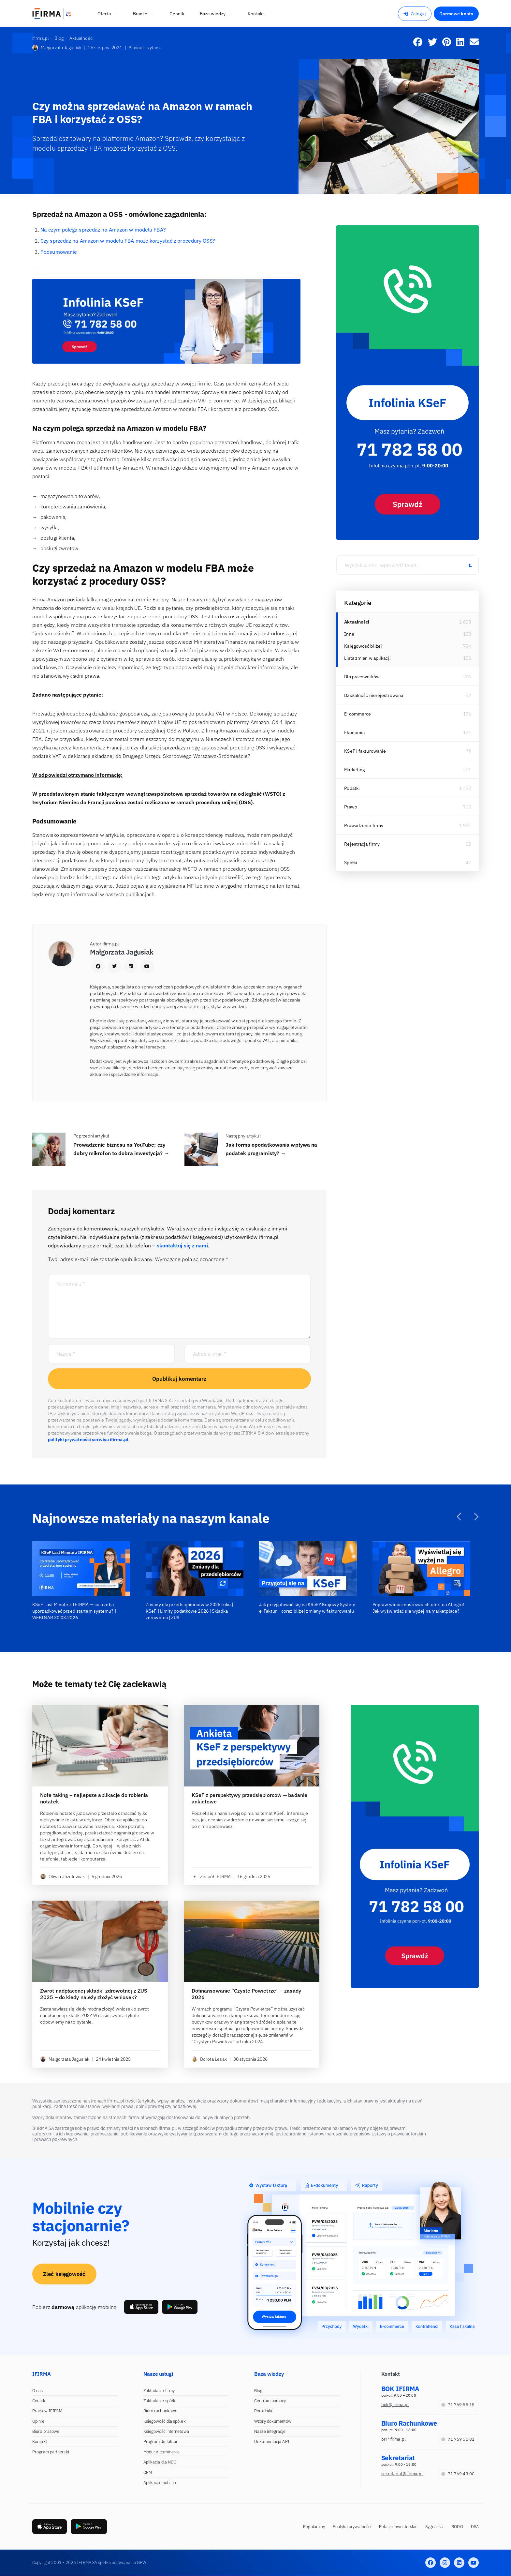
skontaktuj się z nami (182, 1245)
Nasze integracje (269, 2431)
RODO (457, 2526)
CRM (147, 2472)
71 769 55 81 (457, 2439)
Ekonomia (354, 732)
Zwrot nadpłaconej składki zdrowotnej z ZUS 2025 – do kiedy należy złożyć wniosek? (93, 1993)
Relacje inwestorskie (398, 2526)
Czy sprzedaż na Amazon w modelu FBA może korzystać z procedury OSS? (127, 240)
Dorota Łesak (209, 2059)
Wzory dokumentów (272, 2421)
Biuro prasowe (45, 2431)
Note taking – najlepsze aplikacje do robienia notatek (94, 1798)
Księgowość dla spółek (164, 2421)
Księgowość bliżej (363, 646)
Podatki (352, 788)
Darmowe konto (456, 14)
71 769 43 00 (457, 2474)
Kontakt (39, 2441)
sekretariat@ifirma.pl (402, 2474)
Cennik (38, 2400)
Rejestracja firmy (362, 844)
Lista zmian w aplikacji (367, 658)
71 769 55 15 (457, 2404)
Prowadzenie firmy (363, 825)
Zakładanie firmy (159, 2390)
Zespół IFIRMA (211, 1876)
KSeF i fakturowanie (365, 751)
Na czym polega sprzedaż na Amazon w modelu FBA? (103, 229)
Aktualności (356, 622)
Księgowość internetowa (166, 2431)
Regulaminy (314, 2526)
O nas (37, 2390)
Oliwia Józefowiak (62, 1876)
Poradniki (263, 2411)
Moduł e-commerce (161, 2452)
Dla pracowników (362, 677)
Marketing (354, 770)
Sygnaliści (434, 2526)
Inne (349, 634)
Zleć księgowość (64, 2273)
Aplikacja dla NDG (160, 2462)
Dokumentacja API (271, 2441)
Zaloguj (414, 14)
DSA (475, 2526)
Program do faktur (160, 2441)
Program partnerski (50, 2452)
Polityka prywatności (352, 2526)
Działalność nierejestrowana (373, 695)
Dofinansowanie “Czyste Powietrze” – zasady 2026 (246, 1993)
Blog (258, 2390)
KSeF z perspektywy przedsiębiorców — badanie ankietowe (249, 1798)
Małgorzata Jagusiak (56, 48)
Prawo (350, 807)
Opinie (38, 2421)
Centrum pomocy (270, 2400)
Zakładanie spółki (160, 2400)
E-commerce (357, 714)
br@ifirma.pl (393, 2439)
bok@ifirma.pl (395, 2404)
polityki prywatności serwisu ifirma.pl (88, 1439)
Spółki (350, 863)
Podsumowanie (58, 252)
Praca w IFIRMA (47, 2411)
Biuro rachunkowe (160, 2411)
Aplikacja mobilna (159, 2482)
